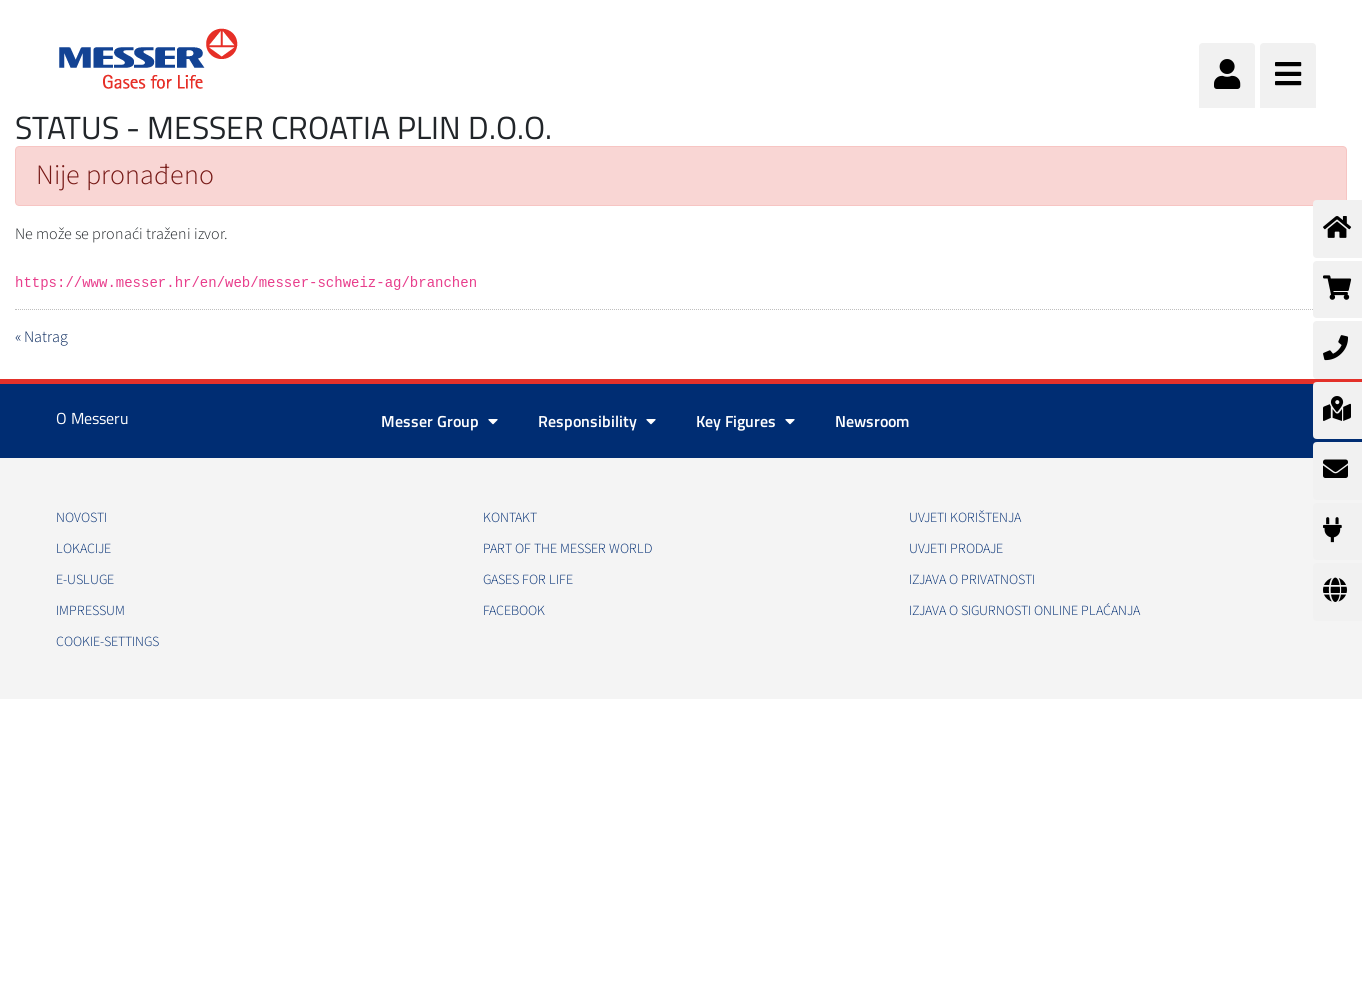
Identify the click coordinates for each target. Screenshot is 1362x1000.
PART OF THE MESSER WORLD (567, 549)
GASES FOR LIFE (528, 580)
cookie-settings (107, 642)
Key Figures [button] (745, 421)
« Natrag (41, 337)
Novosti (81, 518)
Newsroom (872, 421)
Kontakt (510, 518)
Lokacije (83, 549)
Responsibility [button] (597, 421)
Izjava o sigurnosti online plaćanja (1024, 611)
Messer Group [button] (439, 421)
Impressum (90, 611)
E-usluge (85, 580)
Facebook (514, 611)
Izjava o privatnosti (972, 580)
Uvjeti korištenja (965, 518)
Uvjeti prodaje (956, 549)
